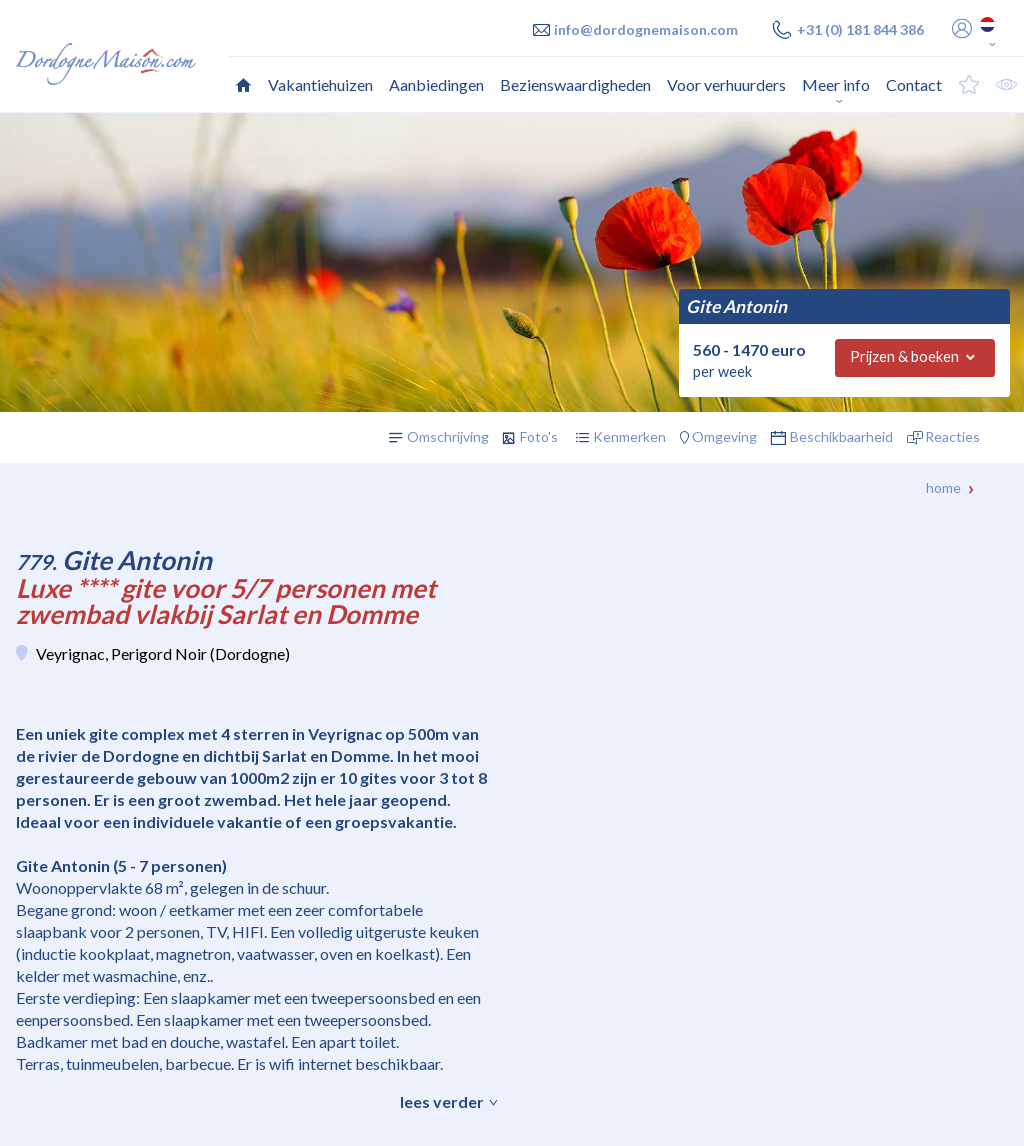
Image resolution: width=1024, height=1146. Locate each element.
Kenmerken (629, 436)
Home (943, 487)
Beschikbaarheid (841, 436)
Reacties (952, 436)
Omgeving (724, 436)
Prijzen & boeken (904, 356)
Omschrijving (448, 436)
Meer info (836, 84)
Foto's (539, 436)
